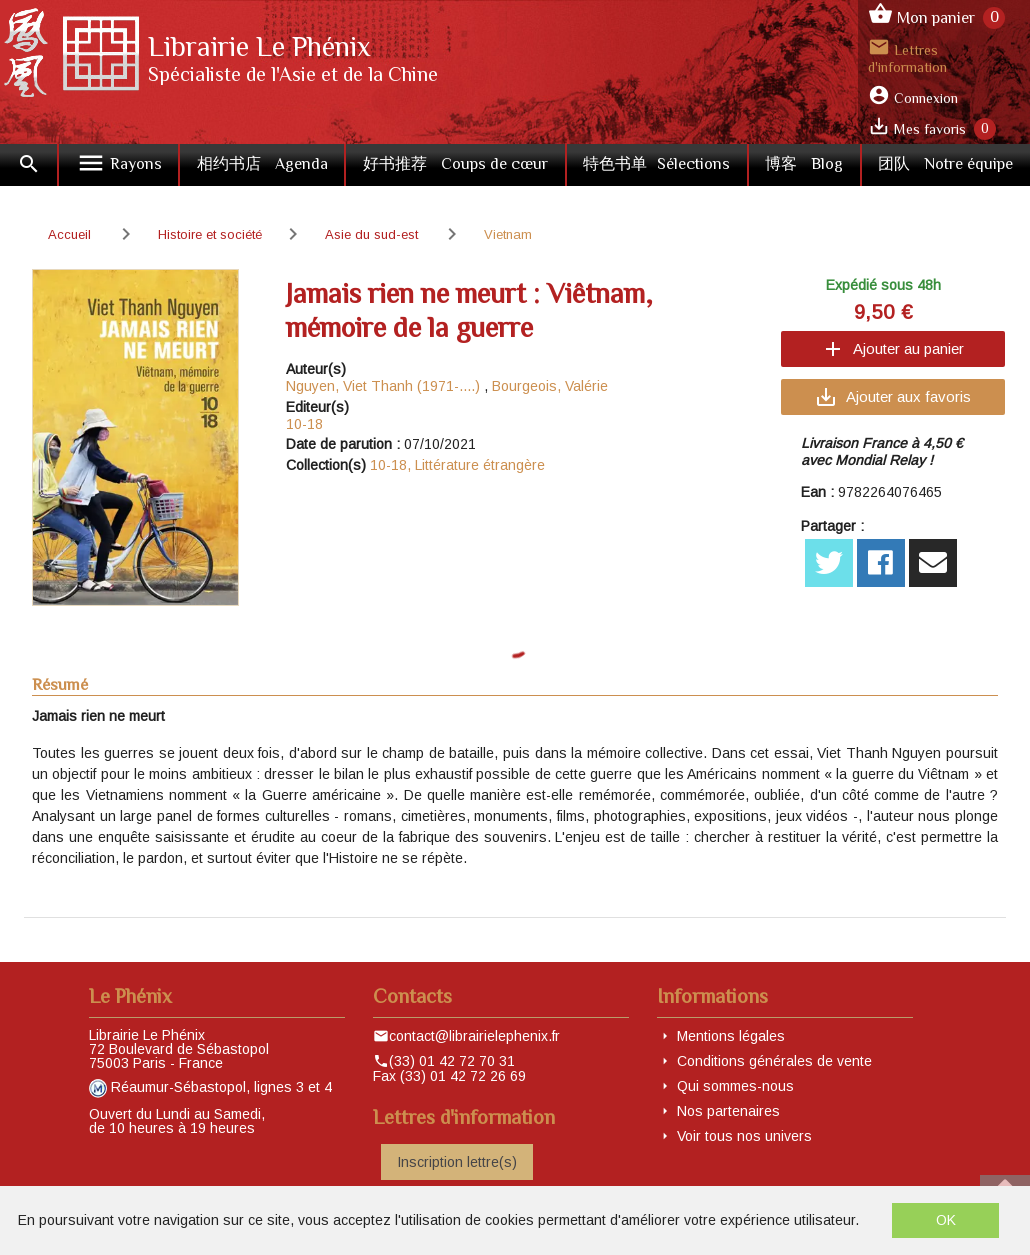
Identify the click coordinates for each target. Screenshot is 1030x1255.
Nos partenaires (728, 1111)
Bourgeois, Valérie (550, 386)
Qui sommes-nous (735, 1086)
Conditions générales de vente (774, 1061)
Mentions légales (731, 1036)
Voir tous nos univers (744, 1136)
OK (946, 1220)
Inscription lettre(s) (457, 1162)
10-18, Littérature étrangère (457, 465)
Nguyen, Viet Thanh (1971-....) (383, 386)
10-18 (304, 424)
